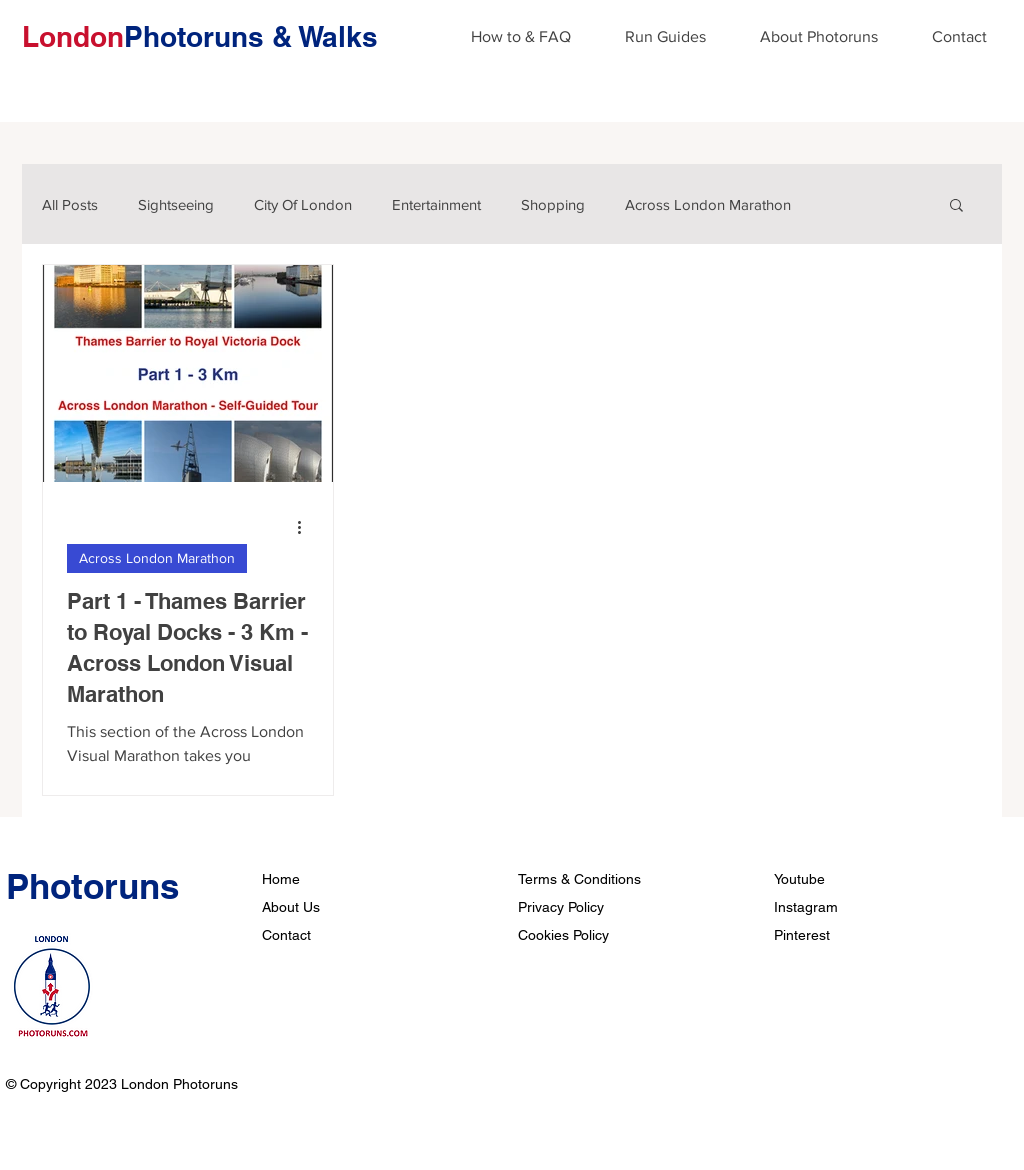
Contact (286, 935)
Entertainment (436, 204)
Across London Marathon (708, 204)
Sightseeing (176, 204)
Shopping (553, 204)
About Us (291, 907)
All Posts (70, 204)
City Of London (303, 204)
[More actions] (306, 527)
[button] (956, 206)
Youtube (799, 879)
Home (281, 879)
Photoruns (92, 886)
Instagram (806, 907)
